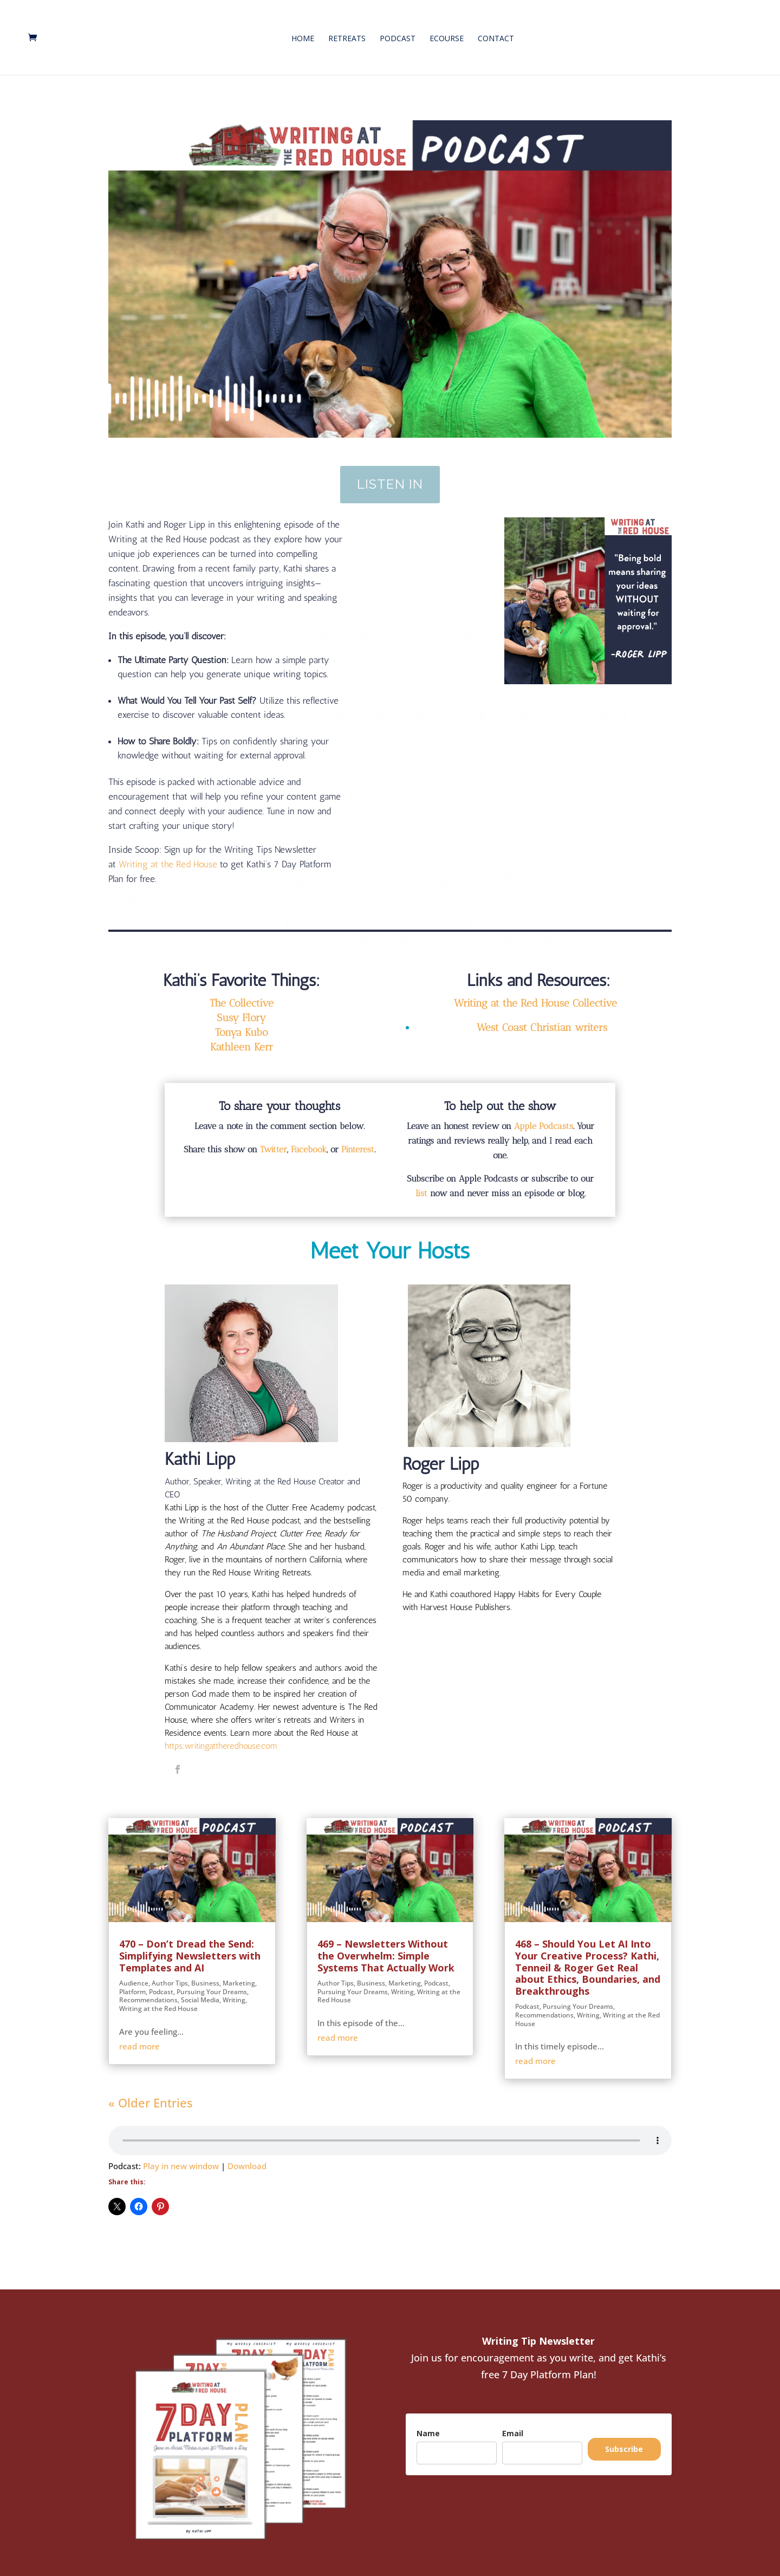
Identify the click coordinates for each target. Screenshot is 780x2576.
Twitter (273, 1137)
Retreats (347, 34)
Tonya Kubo (241, 1020)
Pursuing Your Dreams (212, 1979)
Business (205, 1970)
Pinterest (357, 1137)
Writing (234, 1987)
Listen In (390, 471)
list (421, 1181)
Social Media (200, 1987)
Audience (133, 1970)
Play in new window (181, 2153)
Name (428, 2421)
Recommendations (148, 1987)
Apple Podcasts (543, 1113)
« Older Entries (150, 2090)
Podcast (397, 34)
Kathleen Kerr (241, 1034)
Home (302, 34)
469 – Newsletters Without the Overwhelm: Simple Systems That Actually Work (385, 1943)
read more (139, 2033)
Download (246, 2153)
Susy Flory (241, 1005)
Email (512, 2421)
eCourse (447, 34)
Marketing (239, 1970)
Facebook (309, 1137)
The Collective (242, 990)
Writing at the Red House (158, 1996)
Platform (132, 1979)
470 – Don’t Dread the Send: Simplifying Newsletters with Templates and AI (190, 1943)
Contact (496, 34)
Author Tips (170, 1970)
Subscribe (624, 2436)
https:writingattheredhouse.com (221, 1733)
